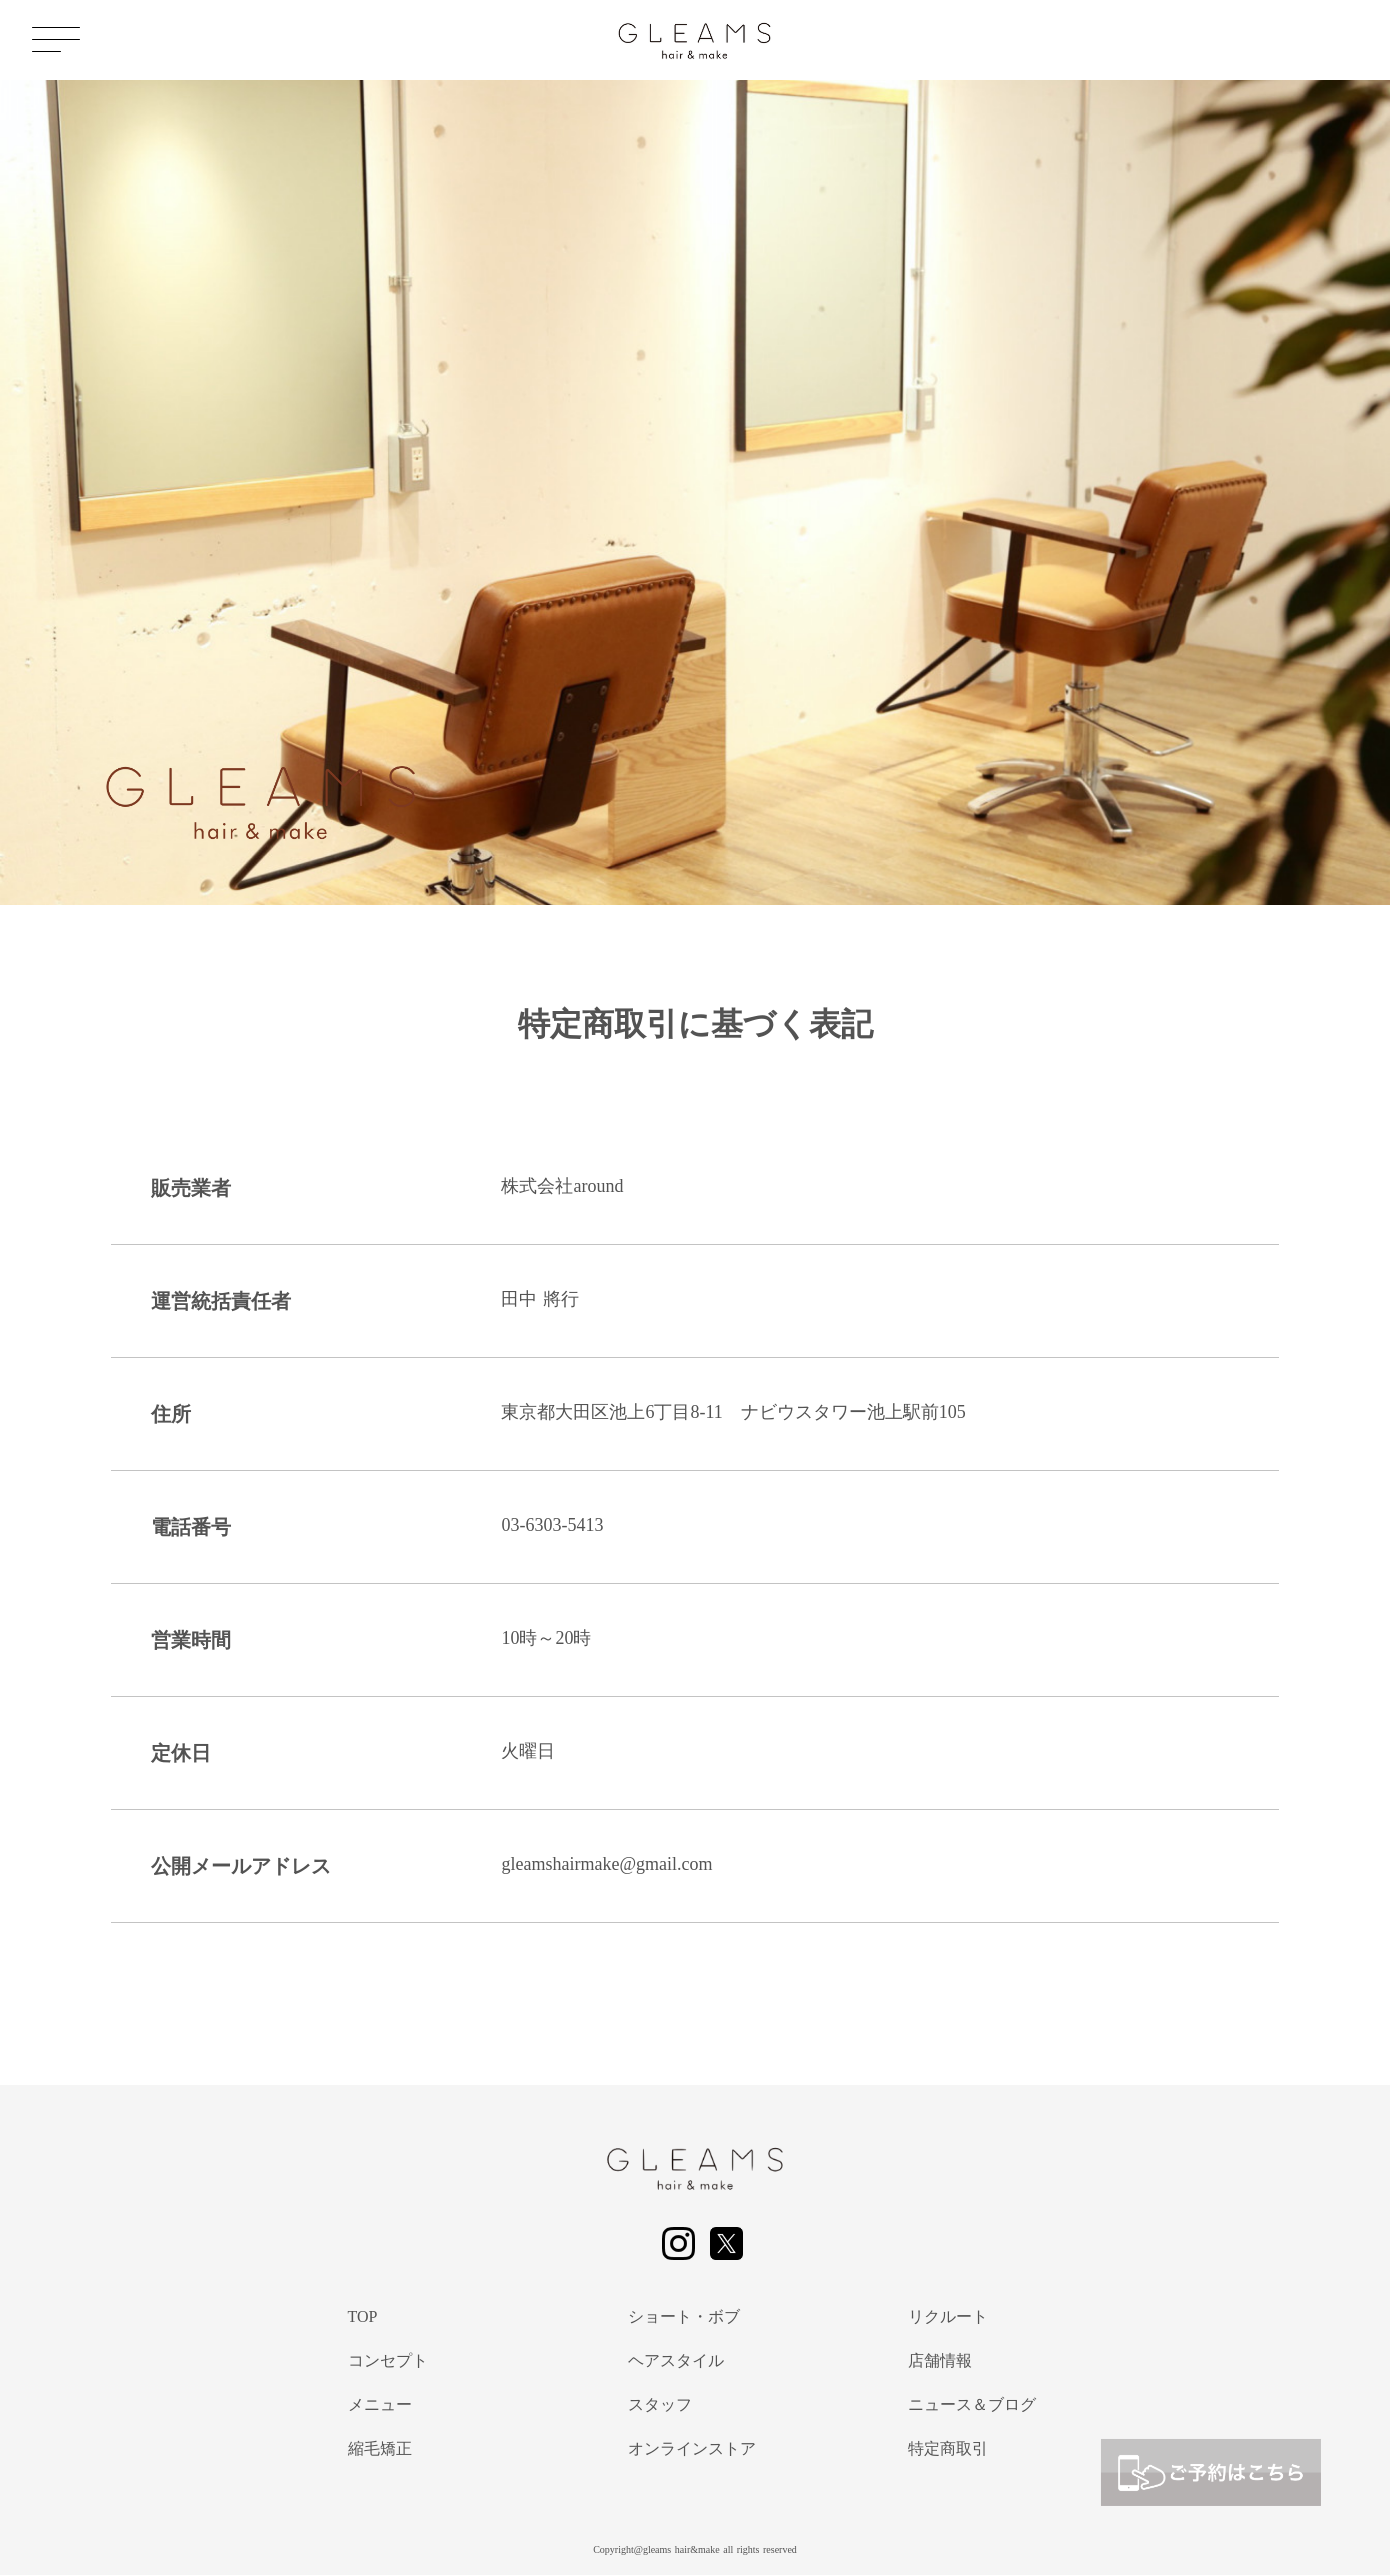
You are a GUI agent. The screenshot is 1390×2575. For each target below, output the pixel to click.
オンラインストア (692, 2448)
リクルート (948, 2316)
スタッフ (660, 2404)
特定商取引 (948, 2448)
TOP (363, 2316)
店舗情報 (940, 2360)
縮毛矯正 (380, 2448)
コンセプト (388, 2360)
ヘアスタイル (676, 2360)
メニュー (380, 2404)
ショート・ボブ (684, 2316)
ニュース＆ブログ (972, 2404)
